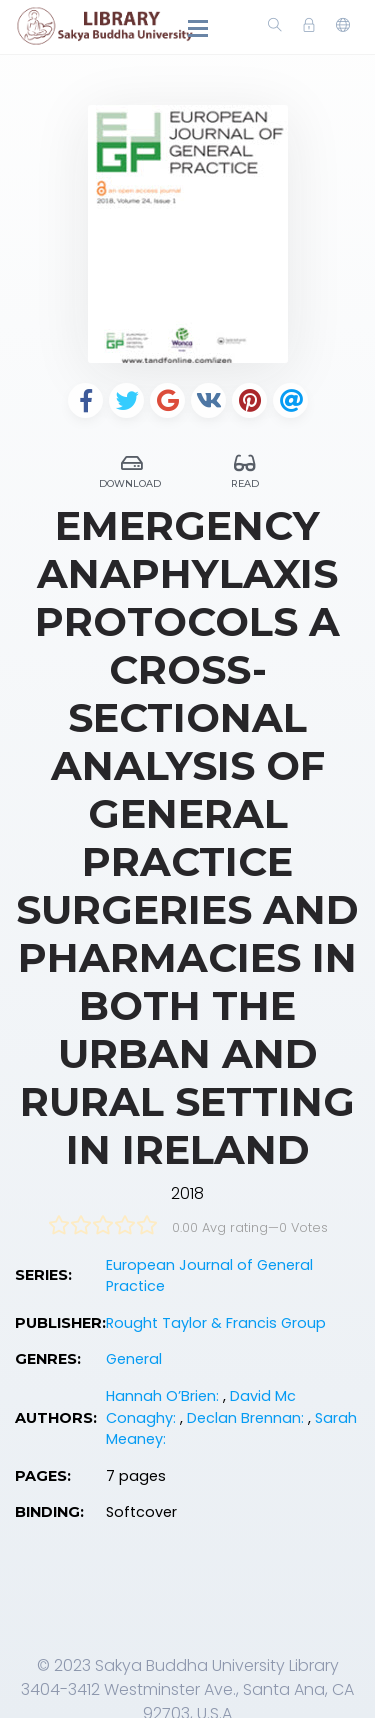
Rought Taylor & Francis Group (216, 1323)
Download (132, 468)
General (134, 1359)
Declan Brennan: (247, 1418)
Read (245, 468)
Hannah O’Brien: (164, 1396)
